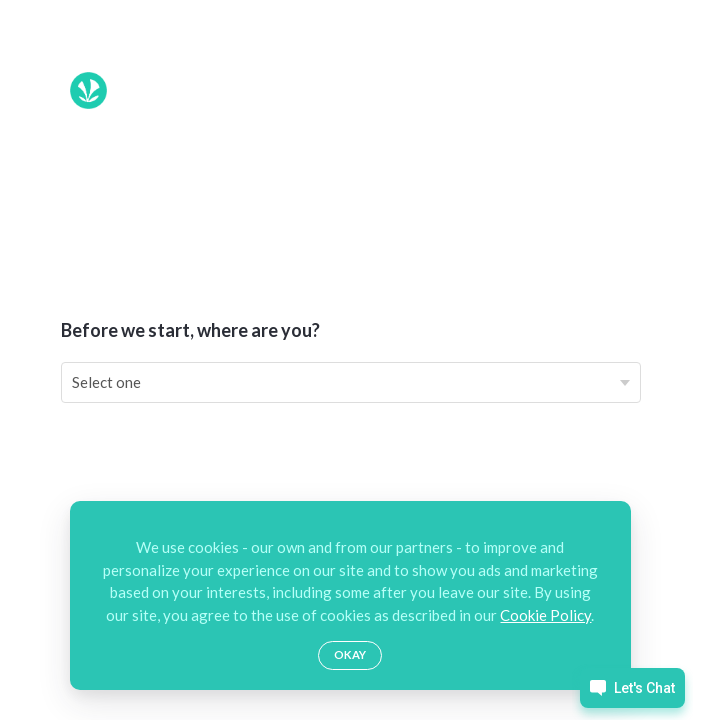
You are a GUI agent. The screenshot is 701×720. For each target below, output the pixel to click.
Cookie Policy (545, 615)
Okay (350, 654)
